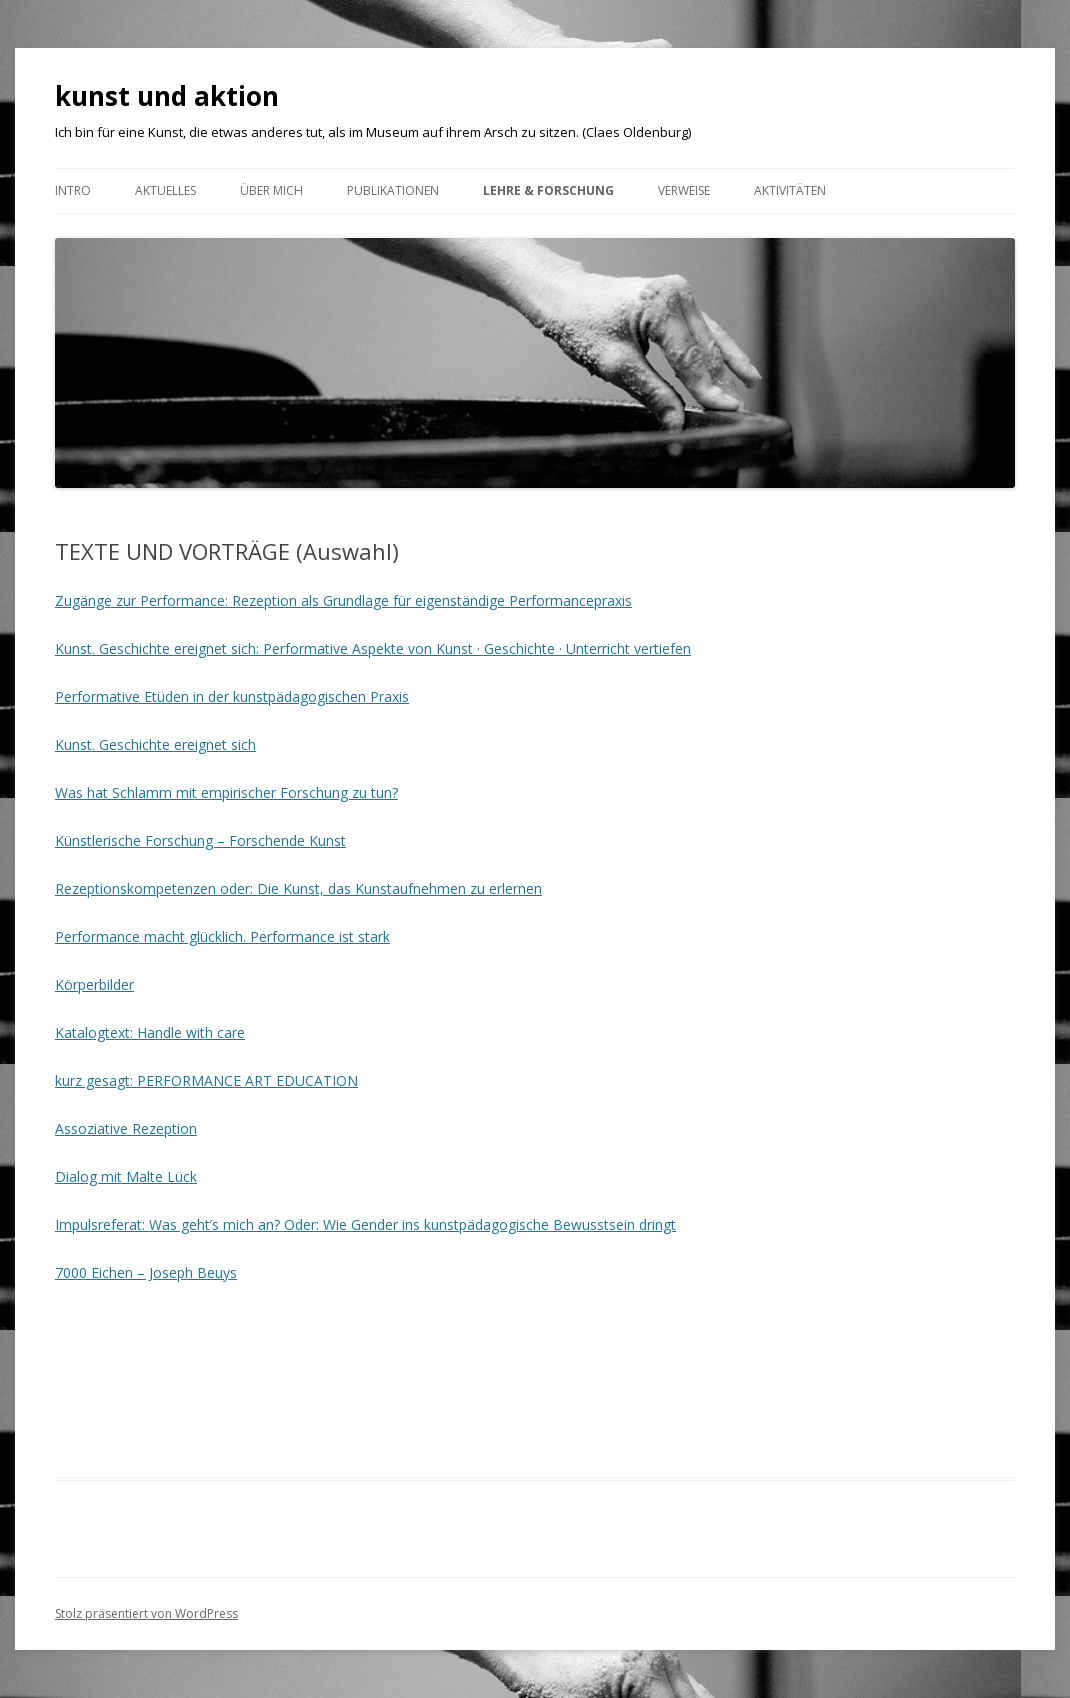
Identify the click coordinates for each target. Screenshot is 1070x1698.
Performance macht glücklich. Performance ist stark (222, 936)
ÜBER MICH (271, 190)
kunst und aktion (167, 96)
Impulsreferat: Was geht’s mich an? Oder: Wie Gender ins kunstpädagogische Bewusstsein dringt (365, 1224)
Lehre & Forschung (548, 190)
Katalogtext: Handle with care (150, 1032)
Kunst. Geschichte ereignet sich (155, 744)
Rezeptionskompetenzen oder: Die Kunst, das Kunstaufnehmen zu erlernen (298, 888)
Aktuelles (165, 190)
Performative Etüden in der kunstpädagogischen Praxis (232, 696)
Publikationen (393, 190)
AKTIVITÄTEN (790, 190)
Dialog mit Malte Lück (126, 1176)
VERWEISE (684, 190)
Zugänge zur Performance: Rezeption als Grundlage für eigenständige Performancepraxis (343, 600)
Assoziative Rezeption (126, 1128)
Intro (73, 190)
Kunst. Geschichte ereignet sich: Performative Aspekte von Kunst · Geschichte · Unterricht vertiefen (373, 648)
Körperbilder (94, 984)
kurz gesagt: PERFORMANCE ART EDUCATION (206, 1080)
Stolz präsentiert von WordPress (146, 1613)
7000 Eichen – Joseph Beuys (146, 1272)
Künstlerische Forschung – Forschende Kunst (200, 840)
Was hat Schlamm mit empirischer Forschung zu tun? (226, 792)
